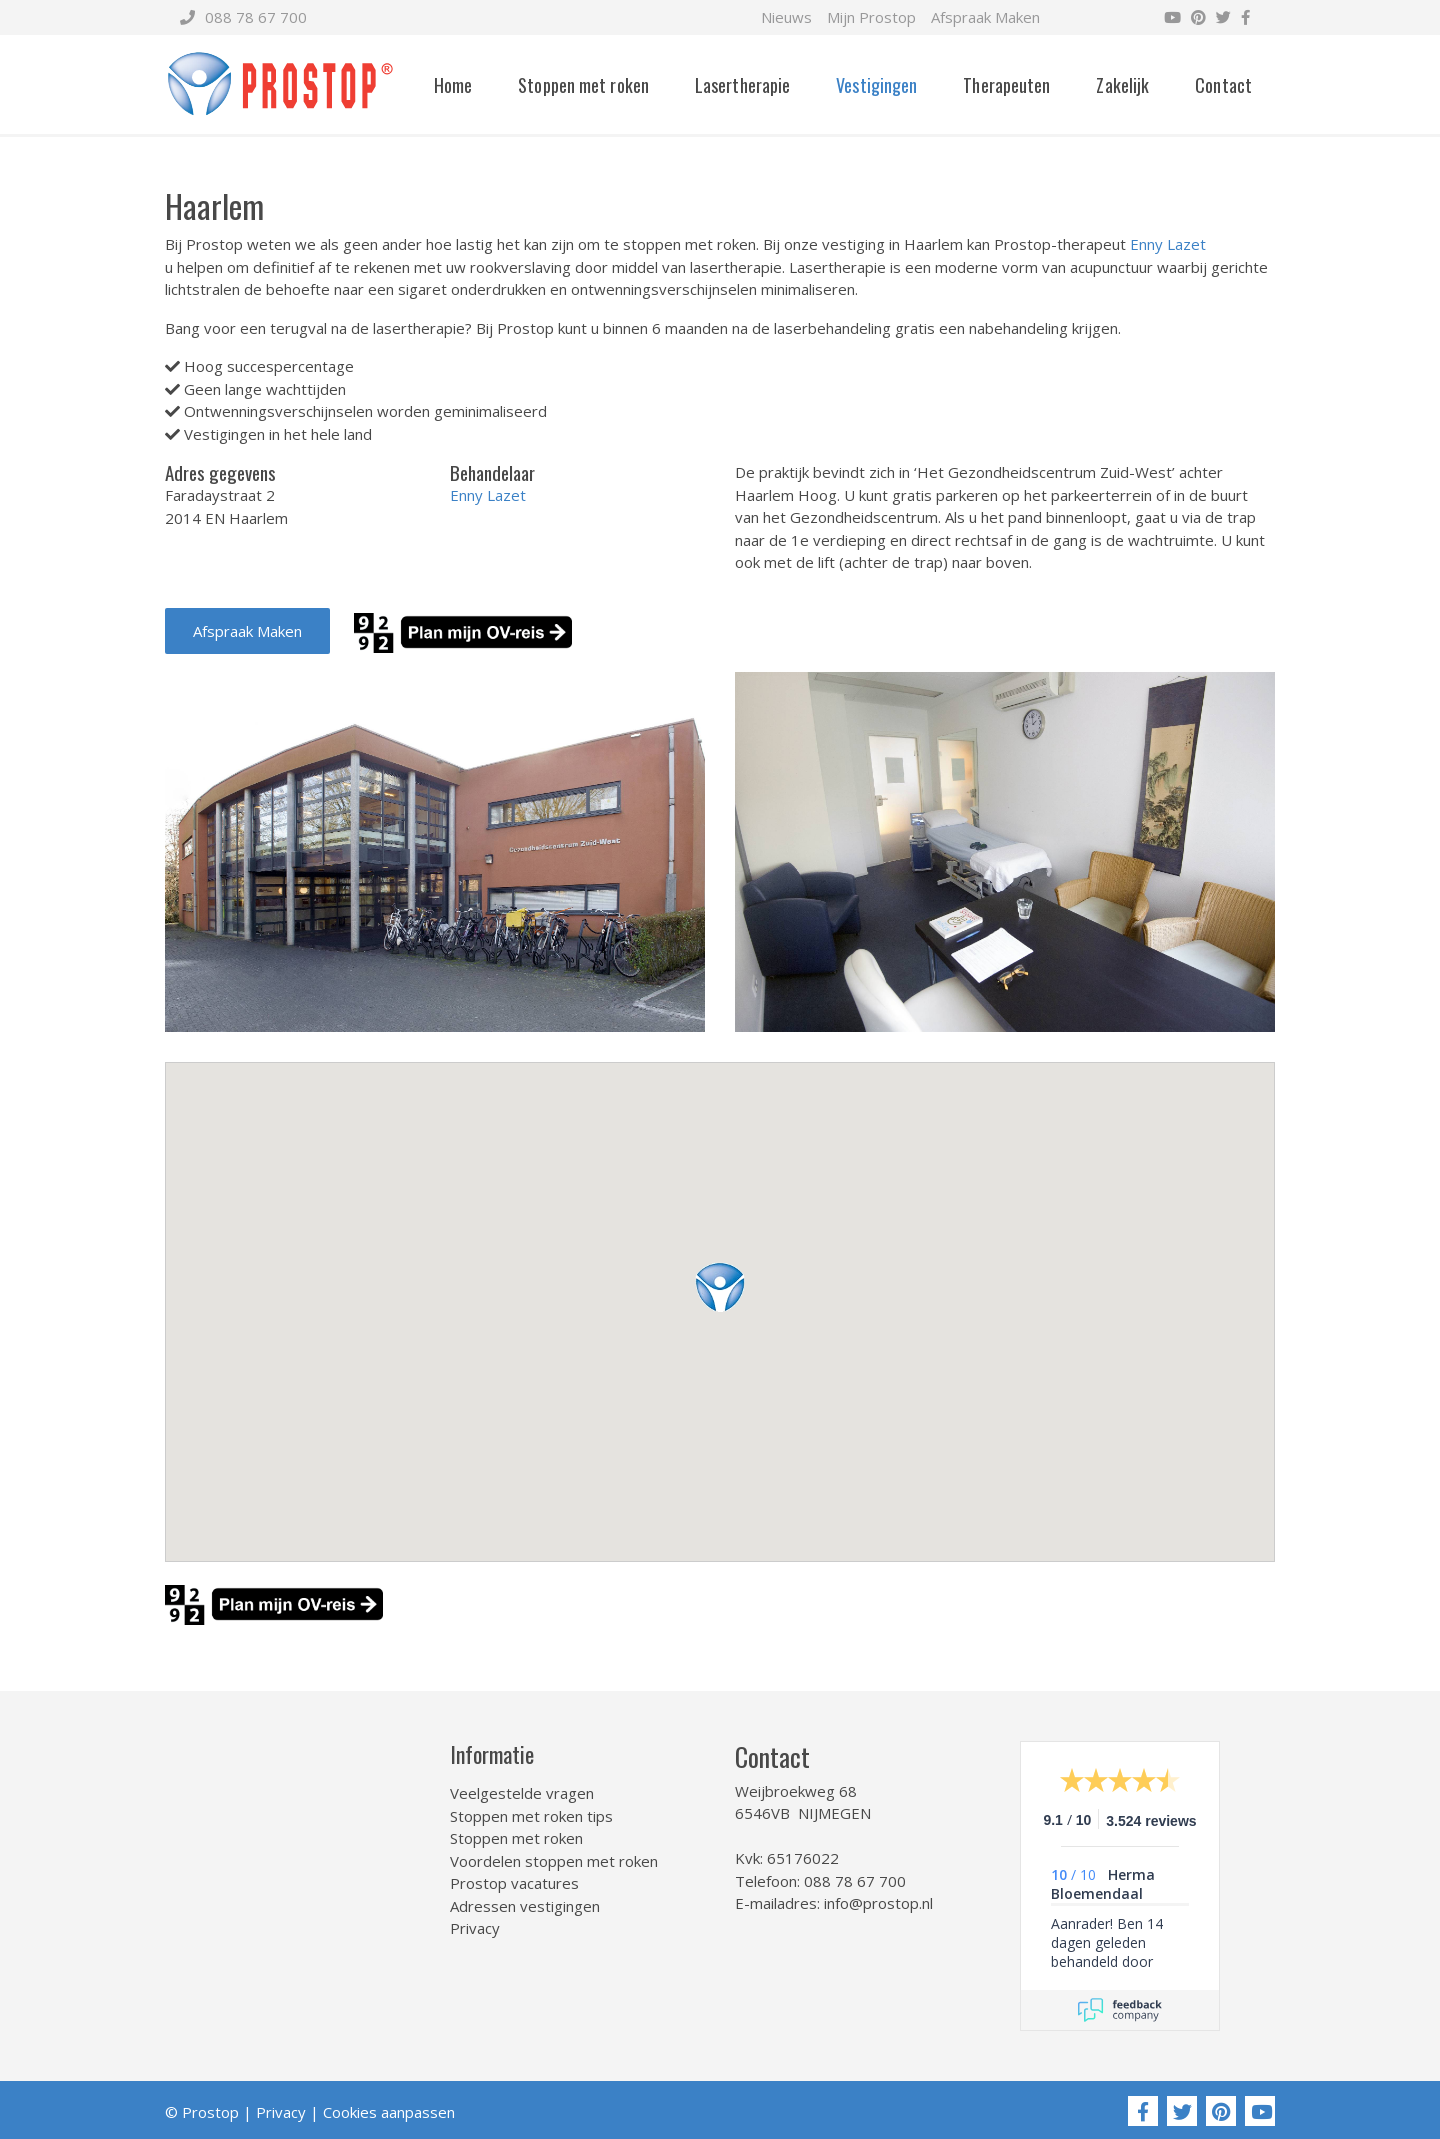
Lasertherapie (742, 85)
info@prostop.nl (878, 1903)
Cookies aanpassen (389, 2112)
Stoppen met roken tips (531, 1816)
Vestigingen (876, 85)
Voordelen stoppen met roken (554, 1861)
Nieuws (786, 17)
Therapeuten (1006, 85)
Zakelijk (1122, 85)
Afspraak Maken (985, 17)
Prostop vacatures (514, 1883)
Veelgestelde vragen (522, 1793)
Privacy (475, 1928)
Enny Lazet (1168, 244)
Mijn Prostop (871, 17)
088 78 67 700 (243, 17)
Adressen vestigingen (525, 1906)
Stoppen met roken (583, 85)
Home (453, 85)
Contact (1223, 85)
